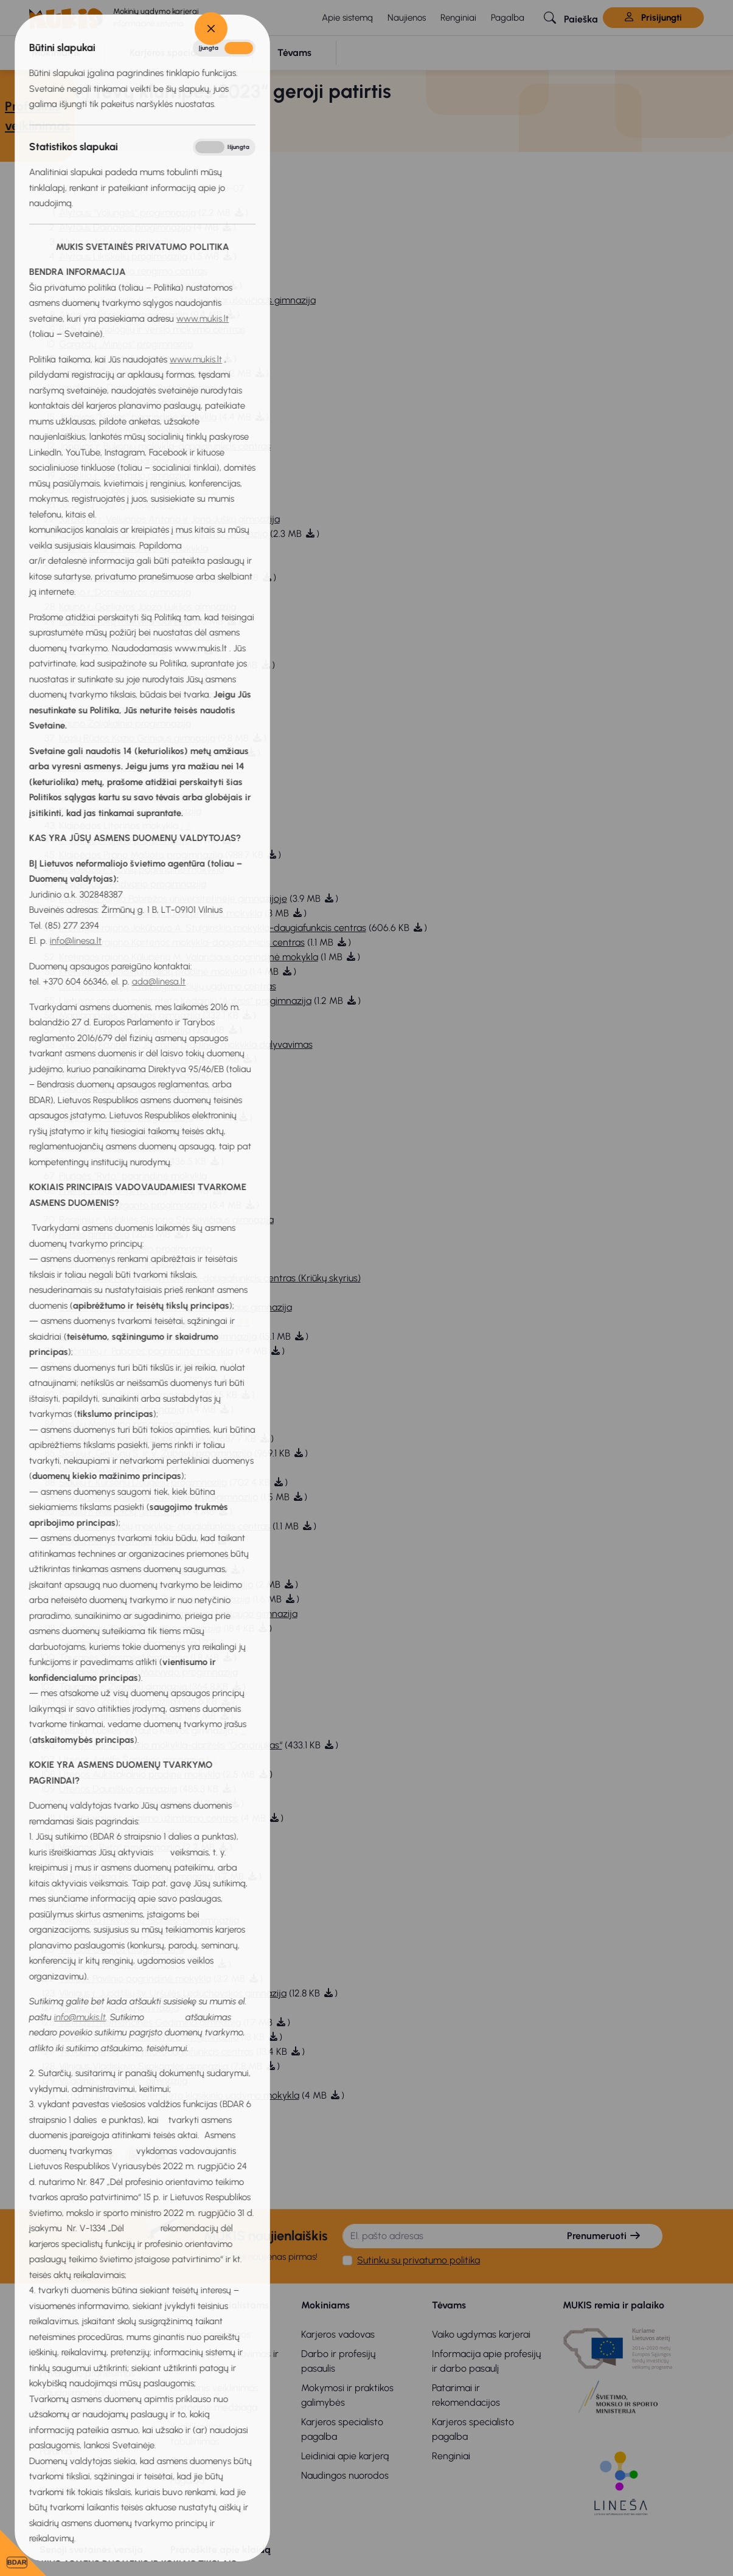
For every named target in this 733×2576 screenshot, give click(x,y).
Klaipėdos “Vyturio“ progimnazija (128, 782)
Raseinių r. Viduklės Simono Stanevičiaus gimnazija (166, 1219)
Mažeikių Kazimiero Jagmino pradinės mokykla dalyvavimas (186, 1044)
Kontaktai (60, 2490)
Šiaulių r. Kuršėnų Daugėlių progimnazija (143, 1482)
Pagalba (507, 17)
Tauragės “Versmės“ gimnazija (123, 1657)
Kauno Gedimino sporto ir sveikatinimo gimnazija (163, 533)
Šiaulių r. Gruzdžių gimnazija (118, 1467)
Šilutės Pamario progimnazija (120, 1555)
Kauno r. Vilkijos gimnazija (113, 650)
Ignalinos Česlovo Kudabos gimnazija (138, 373)
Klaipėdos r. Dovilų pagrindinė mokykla (141, 869)
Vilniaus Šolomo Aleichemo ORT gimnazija (148, 2037)
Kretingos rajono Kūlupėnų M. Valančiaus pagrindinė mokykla (188, 957)
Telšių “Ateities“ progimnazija (120, 1716)
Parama (56, 2451)
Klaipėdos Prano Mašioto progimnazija (141, 854)
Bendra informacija (82, 2305)
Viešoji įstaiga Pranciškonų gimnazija (135, 1876)
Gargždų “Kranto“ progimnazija (125, 358)
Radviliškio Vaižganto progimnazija (133, 1205)
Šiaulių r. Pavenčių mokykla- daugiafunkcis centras (164, 1526)
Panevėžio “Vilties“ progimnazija (126, 1117)
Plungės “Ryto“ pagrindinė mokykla (133, 1176)
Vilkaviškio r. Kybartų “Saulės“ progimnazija (149, 1920)
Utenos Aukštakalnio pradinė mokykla (139, 1774)
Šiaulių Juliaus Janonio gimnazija (126, 1395)
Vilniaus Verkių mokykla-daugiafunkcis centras (156, 2051)
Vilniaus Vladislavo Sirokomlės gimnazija (143, 2066)
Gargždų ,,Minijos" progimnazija (126, 344)
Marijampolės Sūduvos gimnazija (129, 1015)
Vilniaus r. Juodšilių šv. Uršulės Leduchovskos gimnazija (173, 1993)
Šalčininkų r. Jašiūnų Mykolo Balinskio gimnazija (158, 1336)
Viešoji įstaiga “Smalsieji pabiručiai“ (133, 1862)
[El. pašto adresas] (444, 2236)
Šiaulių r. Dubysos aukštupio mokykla (136, 1438)
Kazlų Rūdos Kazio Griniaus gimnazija (137, 738)
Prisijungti (653, 17)
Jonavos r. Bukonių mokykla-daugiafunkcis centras (165, 446)
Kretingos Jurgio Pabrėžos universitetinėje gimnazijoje (173, 898)
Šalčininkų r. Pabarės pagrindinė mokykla (146, 1351)
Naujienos (406, 17)
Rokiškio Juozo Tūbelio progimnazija (135, 1249)
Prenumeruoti (604, 2236)
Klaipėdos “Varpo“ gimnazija (119, 767)
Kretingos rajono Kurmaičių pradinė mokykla (153, 971)
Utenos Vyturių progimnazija (120, 1832)
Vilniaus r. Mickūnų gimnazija (119, 2007)
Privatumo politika (78, 2354)
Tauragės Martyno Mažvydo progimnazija (148, 1672)
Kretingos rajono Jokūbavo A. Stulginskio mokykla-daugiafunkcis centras (212, 927)
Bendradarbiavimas (82, 2412)
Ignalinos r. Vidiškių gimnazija (120, 402)
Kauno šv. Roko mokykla (109, 679)
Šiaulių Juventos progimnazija (121, 1409)
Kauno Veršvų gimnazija (109, 709)
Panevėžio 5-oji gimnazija (113, 1146)
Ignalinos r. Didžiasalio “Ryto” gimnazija (141, 387)
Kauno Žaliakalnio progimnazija (125, 723)
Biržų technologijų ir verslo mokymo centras (152, 329)
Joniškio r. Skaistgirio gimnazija (126, 475)
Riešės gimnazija (94, 1234)
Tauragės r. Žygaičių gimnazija (123, 1686)
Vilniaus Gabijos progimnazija (121, 1949)
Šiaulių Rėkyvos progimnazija (120, 1540)
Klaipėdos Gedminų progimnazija (130, 811)
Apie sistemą (347, 17)
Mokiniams (325, 2305)
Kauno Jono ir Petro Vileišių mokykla (133, 548)
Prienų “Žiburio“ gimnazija (113, 1190)
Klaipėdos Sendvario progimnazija (132, 884)
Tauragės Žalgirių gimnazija (117, 1701)
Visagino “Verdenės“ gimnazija (123, 2080)
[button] (571, 17)
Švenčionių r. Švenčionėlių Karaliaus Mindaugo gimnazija (178, 1613)
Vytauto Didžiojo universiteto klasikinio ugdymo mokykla (179, 2095)
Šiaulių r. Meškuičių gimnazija (119, 1511)
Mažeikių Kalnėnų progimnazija (124, 1030)
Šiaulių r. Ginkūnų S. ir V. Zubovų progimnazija (155, 1453)
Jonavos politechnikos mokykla (124, 431)
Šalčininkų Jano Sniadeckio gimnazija (138, 1292)
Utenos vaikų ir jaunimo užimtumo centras (148, 1818)
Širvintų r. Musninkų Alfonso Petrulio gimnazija (156, 1584)
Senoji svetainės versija (91, 2549)
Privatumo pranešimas (87, 2373)
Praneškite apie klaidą (220, 2549)
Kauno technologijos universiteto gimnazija (150, 694)
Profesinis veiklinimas (214, 2388)
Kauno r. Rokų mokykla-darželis (125, 621)
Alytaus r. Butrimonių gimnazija (124, 285)
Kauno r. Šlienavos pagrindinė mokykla (141, 636)
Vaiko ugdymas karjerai (481, 2334)
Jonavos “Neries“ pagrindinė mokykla (138, 417)
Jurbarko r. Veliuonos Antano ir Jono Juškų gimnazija (169, 519)
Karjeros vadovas (338, 2334)
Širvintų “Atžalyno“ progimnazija (127, 1570)
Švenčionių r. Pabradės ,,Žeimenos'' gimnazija (154, 1599)
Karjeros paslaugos (210, 2334)
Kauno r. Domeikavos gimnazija (125, 592)
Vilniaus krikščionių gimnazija (119, 1964)
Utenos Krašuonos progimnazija (127, 1803)
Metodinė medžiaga (213, 2407)
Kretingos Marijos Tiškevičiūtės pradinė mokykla (160, 913)
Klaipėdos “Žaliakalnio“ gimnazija (128, 796)
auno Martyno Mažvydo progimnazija (144, 577)
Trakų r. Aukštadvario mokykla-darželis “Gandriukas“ (170, 1745)
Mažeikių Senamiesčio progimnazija (135, 1059)
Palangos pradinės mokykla (117, 1103)
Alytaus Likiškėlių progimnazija (123, 256)
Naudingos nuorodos (345, 2475)
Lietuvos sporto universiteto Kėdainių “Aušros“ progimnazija (185, 1000)
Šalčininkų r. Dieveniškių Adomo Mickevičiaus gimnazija (175, 1307)
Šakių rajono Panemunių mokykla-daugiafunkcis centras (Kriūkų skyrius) (210, 1278)
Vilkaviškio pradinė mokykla (117, 1905)
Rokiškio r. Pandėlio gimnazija (120, 1263)
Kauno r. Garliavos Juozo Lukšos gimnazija (147, 606)
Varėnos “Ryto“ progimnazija (119, 1847)
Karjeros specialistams (219, 2305)
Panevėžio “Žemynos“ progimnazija (134, 1132)
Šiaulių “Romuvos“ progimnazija (125, 1365)
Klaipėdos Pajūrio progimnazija (124, 840)
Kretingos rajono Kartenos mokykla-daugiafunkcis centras (182, 942)
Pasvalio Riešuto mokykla (111, 1161)
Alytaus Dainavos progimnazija (125, 227)
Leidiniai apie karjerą (345, 2456)
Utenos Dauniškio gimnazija (118, 1789)
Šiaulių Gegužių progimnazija (120, 1380)
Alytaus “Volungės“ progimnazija (127, 212)
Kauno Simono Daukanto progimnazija (141, 665)
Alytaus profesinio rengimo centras (133, 271)
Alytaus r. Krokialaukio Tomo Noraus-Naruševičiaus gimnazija (187, 300)
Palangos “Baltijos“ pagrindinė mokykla (141, 1088)
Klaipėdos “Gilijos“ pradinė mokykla (134, 752)
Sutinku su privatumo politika (418, 2260)
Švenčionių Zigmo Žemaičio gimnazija (140, 1628)
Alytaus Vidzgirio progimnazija (123, 314)
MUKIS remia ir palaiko (613, 2305)
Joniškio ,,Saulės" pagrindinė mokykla (137, 460)
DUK (49, 2470)
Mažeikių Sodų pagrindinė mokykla (134, 1073)
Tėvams (449, 2305)
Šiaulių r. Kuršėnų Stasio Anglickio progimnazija (158, 1497)
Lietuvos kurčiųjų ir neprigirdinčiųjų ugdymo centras (167, 986)
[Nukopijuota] (87, 2156)
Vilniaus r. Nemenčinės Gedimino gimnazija (150, 2022)
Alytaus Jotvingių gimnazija (116, 242)
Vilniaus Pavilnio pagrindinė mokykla (135, 1978)
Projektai (58, 2431)
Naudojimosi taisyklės (85, 2392)
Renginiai (458, 17)
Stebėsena (194, 2461)
